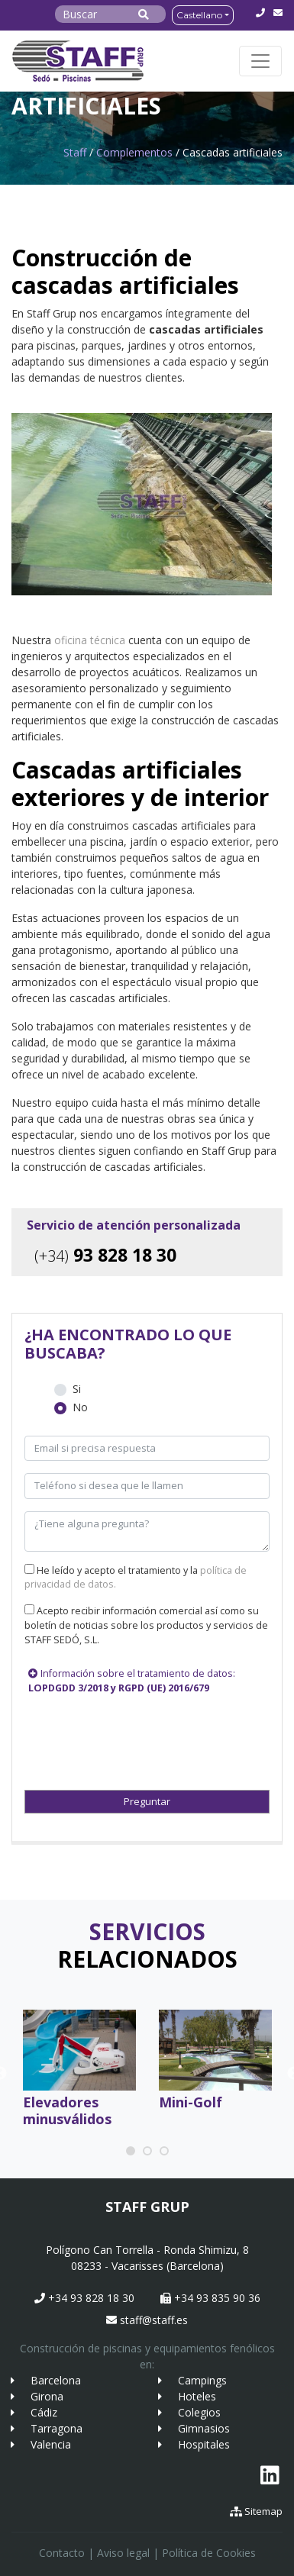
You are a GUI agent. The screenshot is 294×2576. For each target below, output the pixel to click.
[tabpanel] (79, 2073)
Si (77, 1388)
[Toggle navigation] (260, 61)
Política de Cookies (209, 2552)
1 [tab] (132, 2152)
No (80, 1407)
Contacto (62, 2552)
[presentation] (105, 1736)
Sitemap (256, 2511)
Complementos (134, 152)
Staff (74, 152)
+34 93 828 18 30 (84, 2298)
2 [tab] (148, 2152)
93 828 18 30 (105, 1255)
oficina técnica (89, 640)
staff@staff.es (147, 2320)
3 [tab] (165, 2152)
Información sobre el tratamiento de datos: (131, 1680)
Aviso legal (123, 2552)
